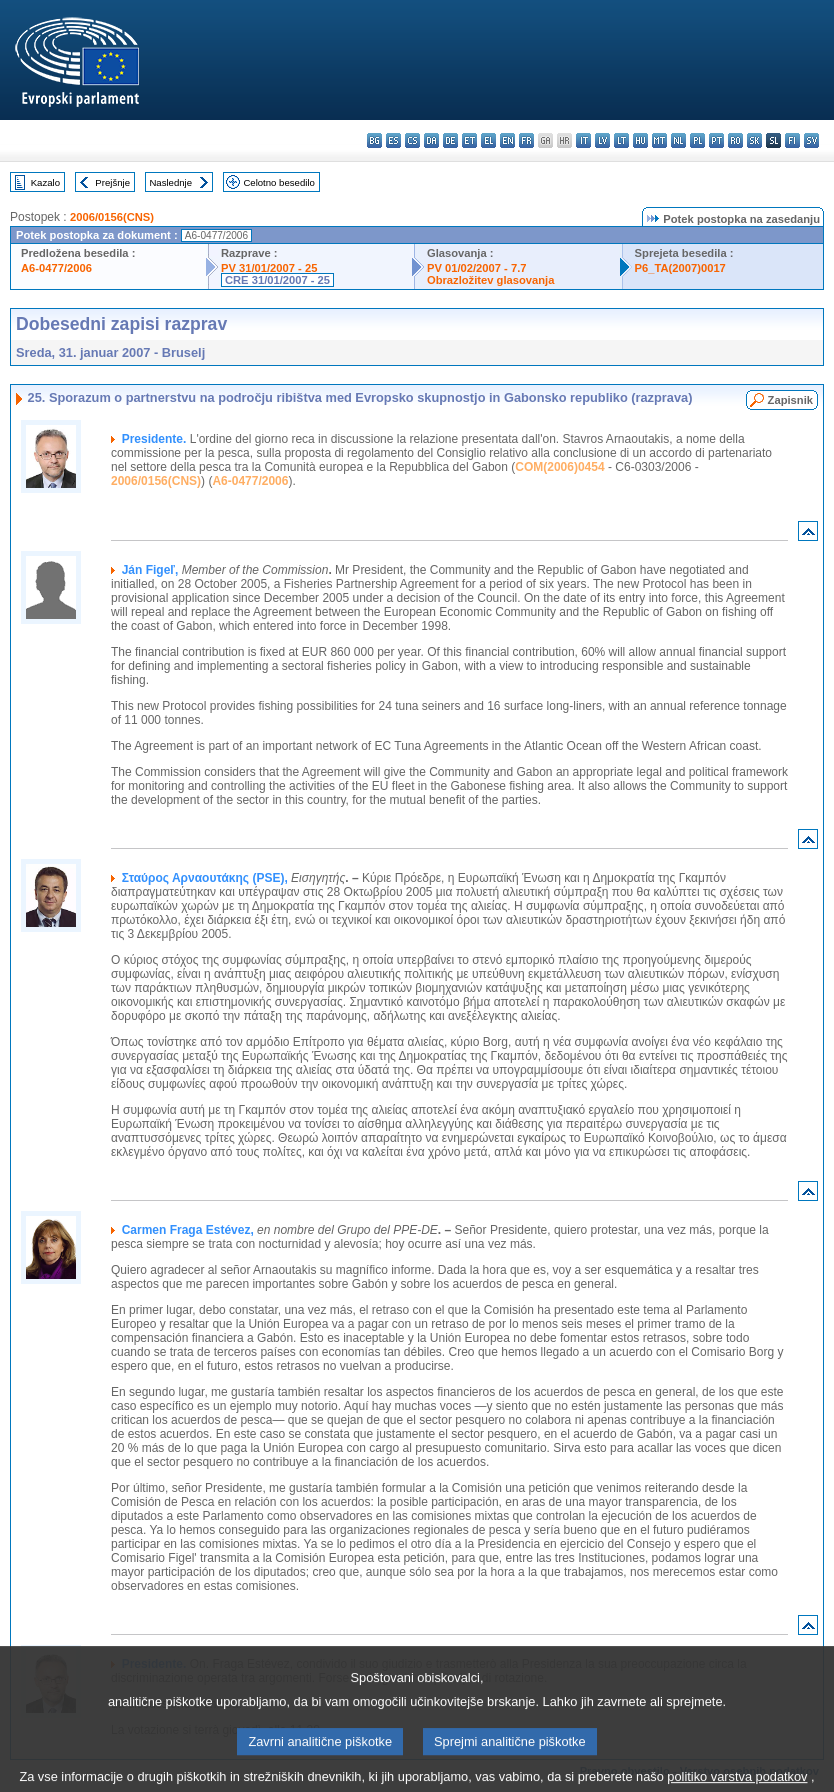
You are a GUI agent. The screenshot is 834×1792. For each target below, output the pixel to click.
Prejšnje (112, 182)
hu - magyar (640, 140)
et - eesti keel (469, 140)
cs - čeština (412, 140)
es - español (393, 140)
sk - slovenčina (754, 140)
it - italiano (583, 140)
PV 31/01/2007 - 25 (269, 268)
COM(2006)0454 (559, 467)
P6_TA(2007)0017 (680, 268)
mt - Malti (659, 140)
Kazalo (45, 182)
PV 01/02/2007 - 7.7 (477, 268)
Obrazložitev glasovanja (490, 280)
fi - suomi (792, 140)
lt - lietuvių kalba (621, 140)
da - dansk (431, 140)
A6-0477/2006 (56, 268)
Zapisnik (790, 400)
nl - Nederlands (678, 140)
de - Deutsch (450, 140)
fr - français (526, 140)
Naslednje (170, 182)
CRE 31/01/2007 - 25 (277, 280)
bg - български (374, 140)
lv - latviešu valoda (602, 140)
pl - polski (697, 140)
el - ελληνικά (488, 140)
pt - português (716, 140)
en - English (507, 140)
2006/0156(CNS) (112, 217)
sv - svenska (811, 140)
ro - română (735, 140)
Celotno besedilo (278, 182)
